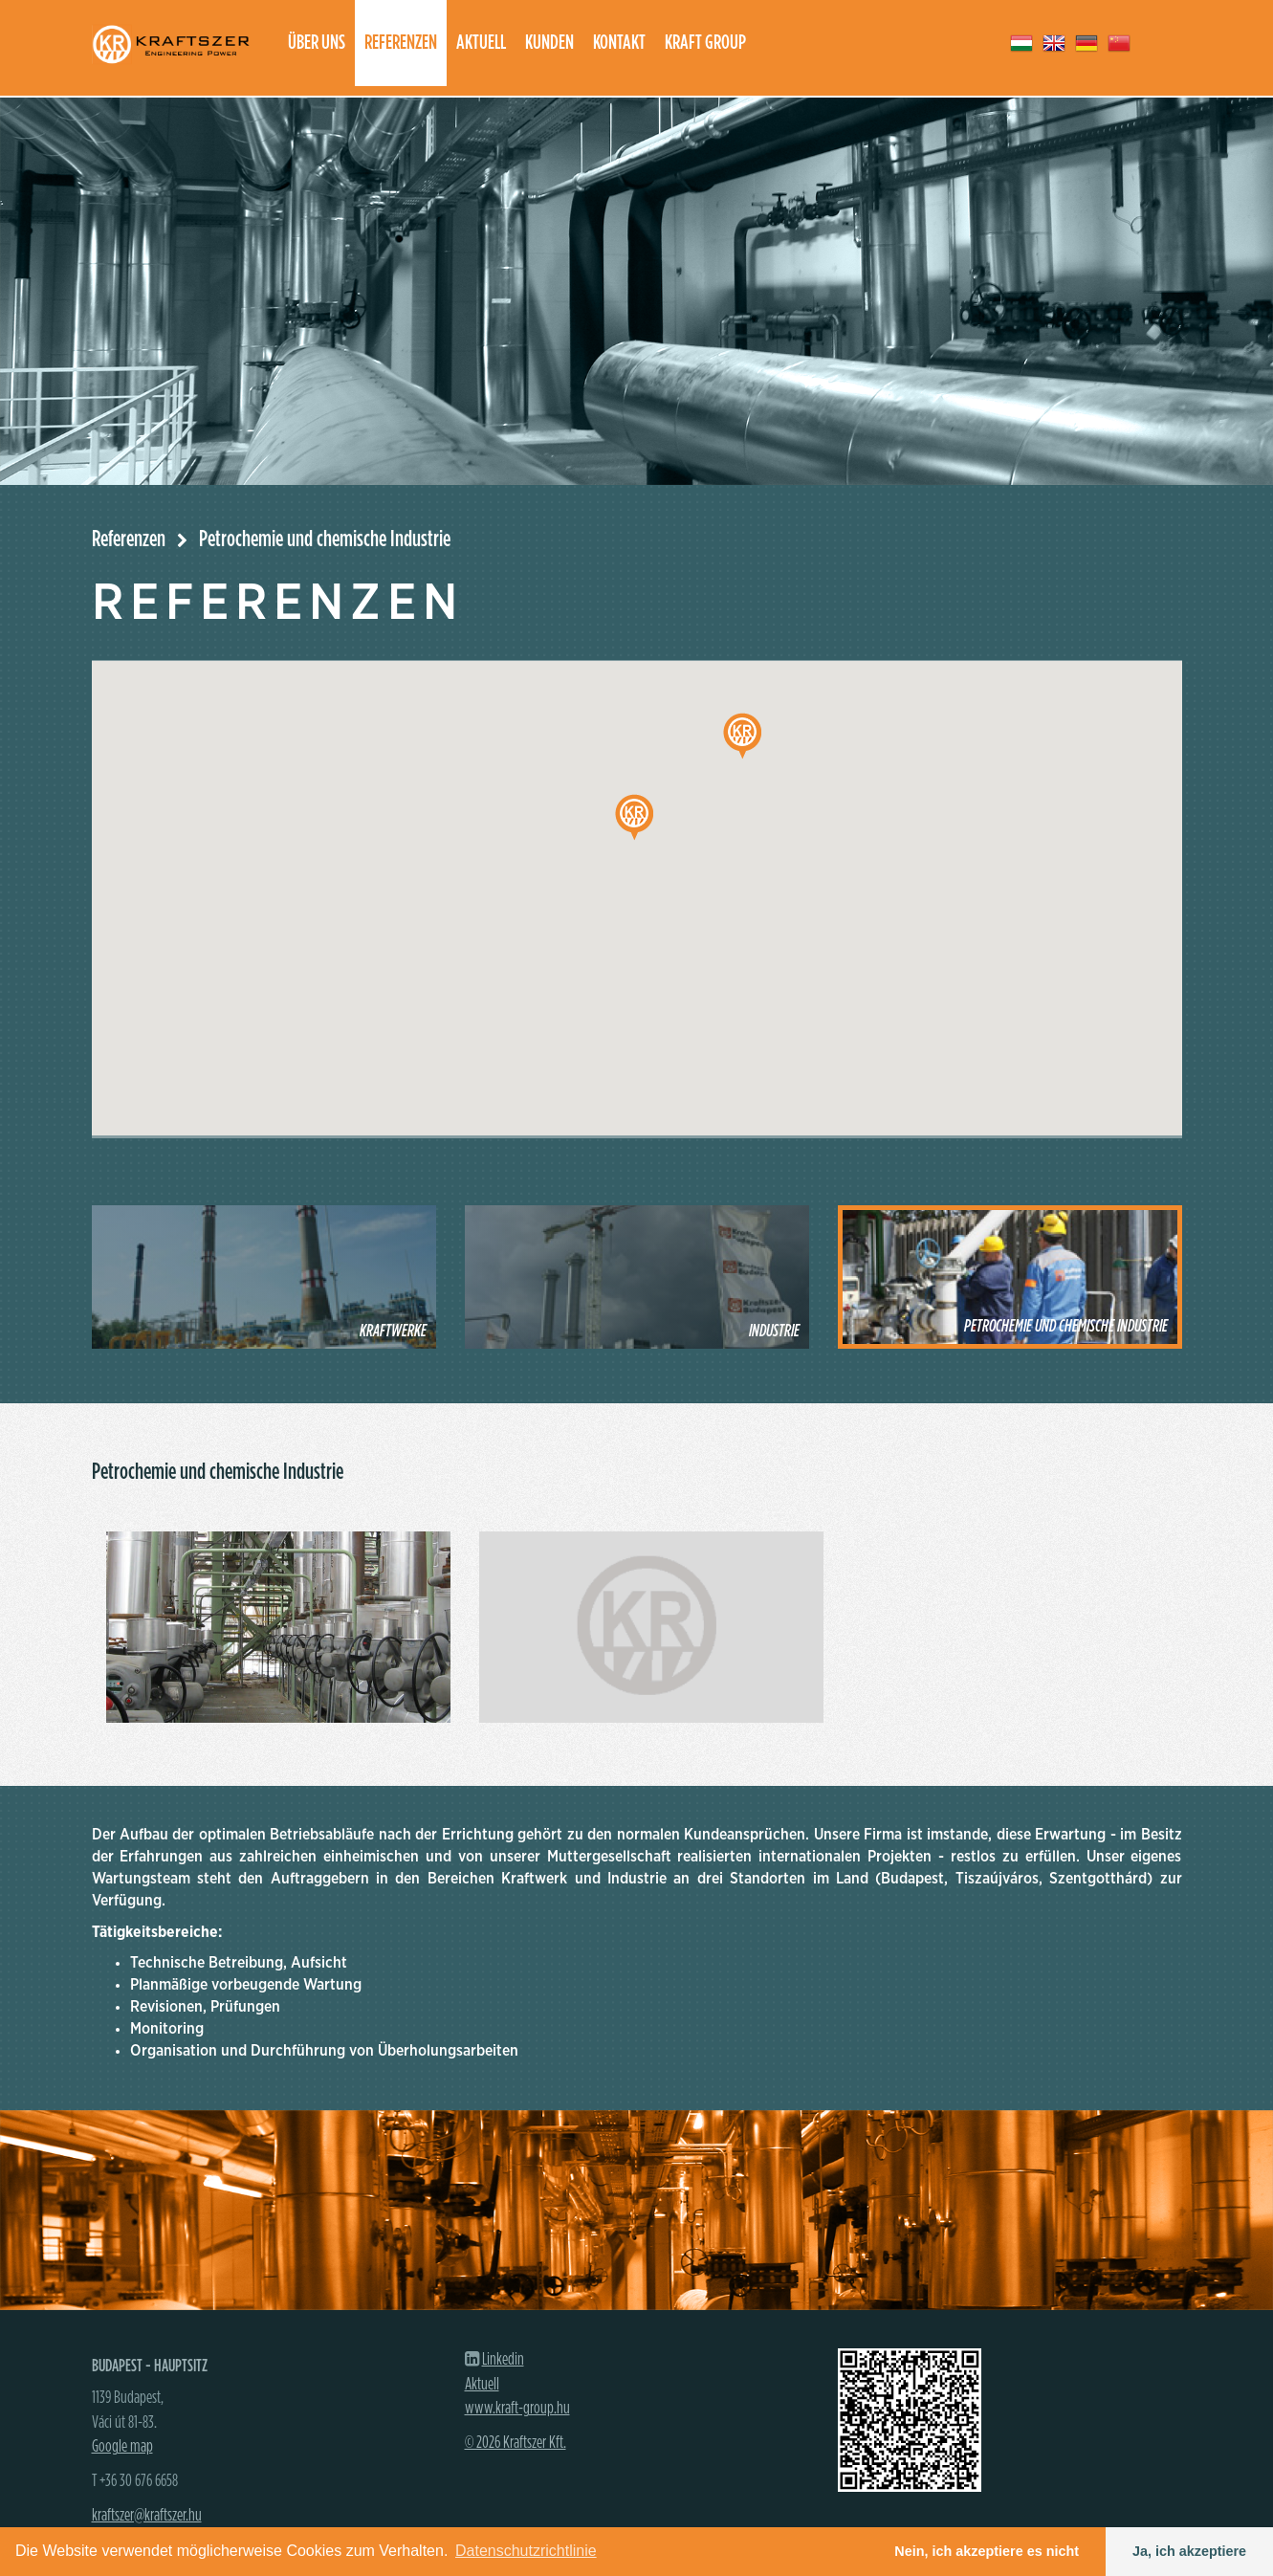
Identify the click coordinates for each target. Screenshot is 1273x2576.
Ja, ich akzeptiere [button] (1189, 2551)
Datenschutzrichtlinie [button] (526, 2551)
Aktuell (481, 43)
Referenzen (400, 43)
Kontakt (619, 43)
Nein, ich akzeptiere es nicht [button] (986, 2551)
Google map (122, 2446)
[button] (634, 817)
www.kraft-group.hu (517, 2408)
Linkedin (503, 2359)
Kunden (549, 43)
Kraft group (705, 43)
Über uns (316, 43)
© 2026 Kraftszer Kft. (515, 2443)
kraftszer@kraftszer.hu (147, 2515)
